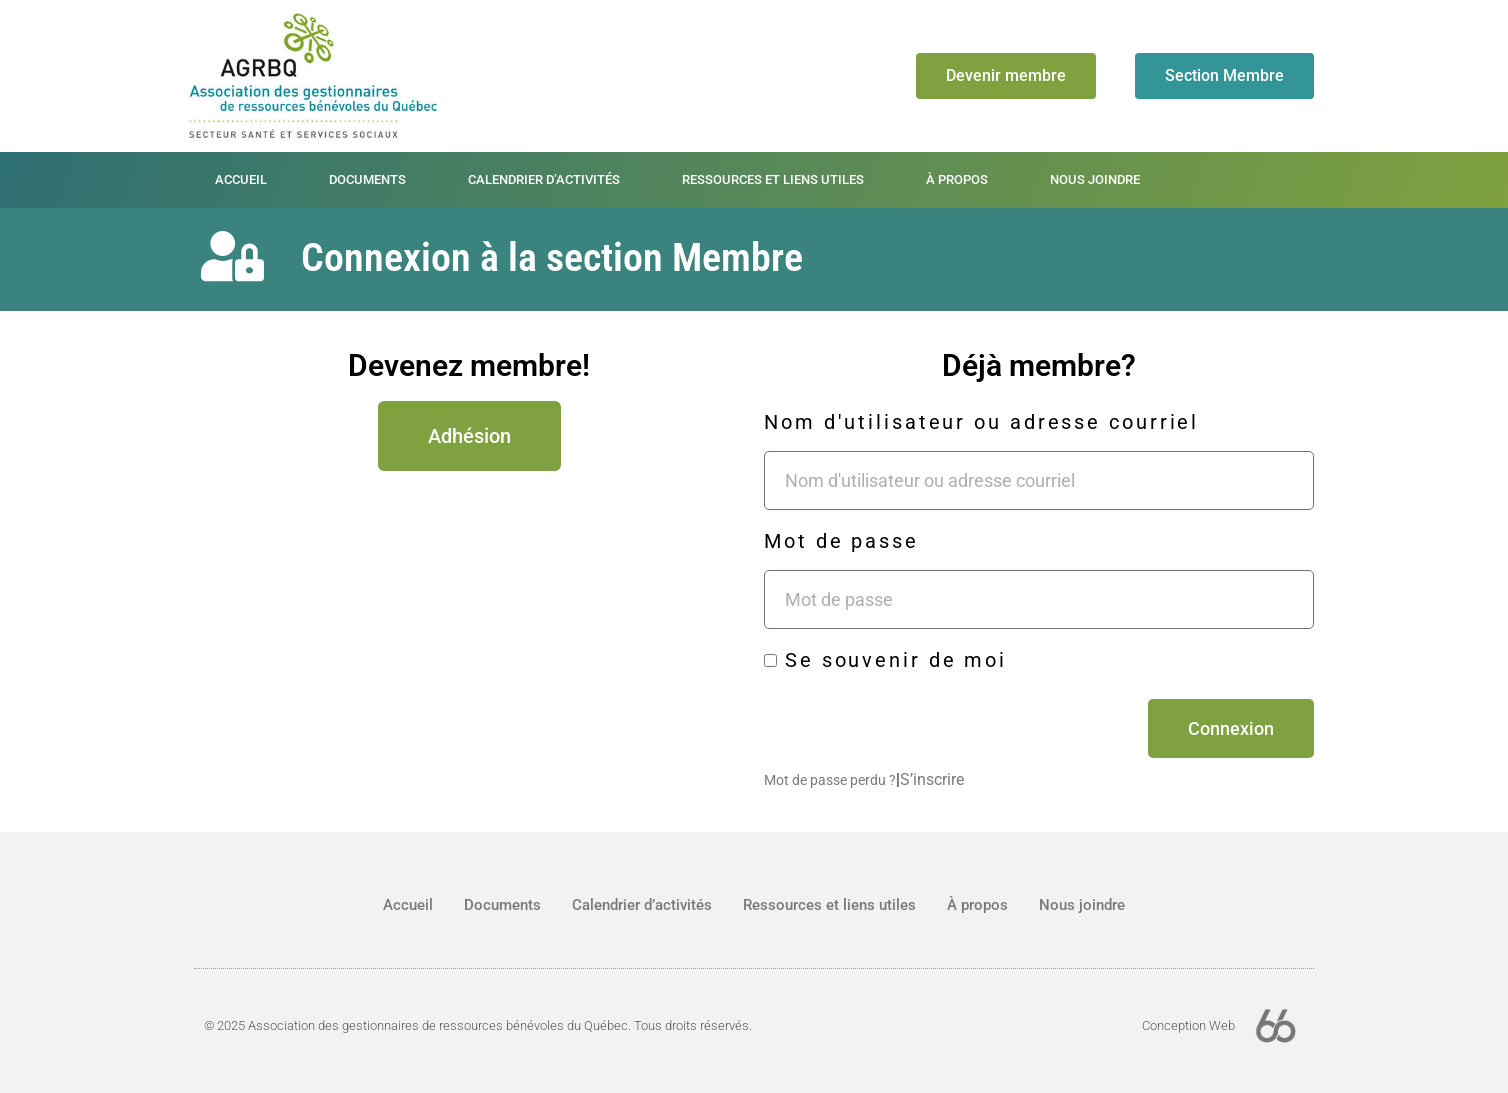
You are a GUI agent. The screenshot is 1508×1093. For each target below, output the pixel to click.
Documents (367, 179)
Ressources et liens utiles (773, 179)
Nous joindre (1095, 179)
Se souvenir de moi (885, 660)
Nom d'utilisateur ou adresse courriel (981, 422)
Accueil (241, 179)
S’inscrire (932, 779)
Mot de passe (841, 541)
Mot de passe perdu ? (830, 780)
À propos (957, 179)
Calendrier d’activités (544, 179)
